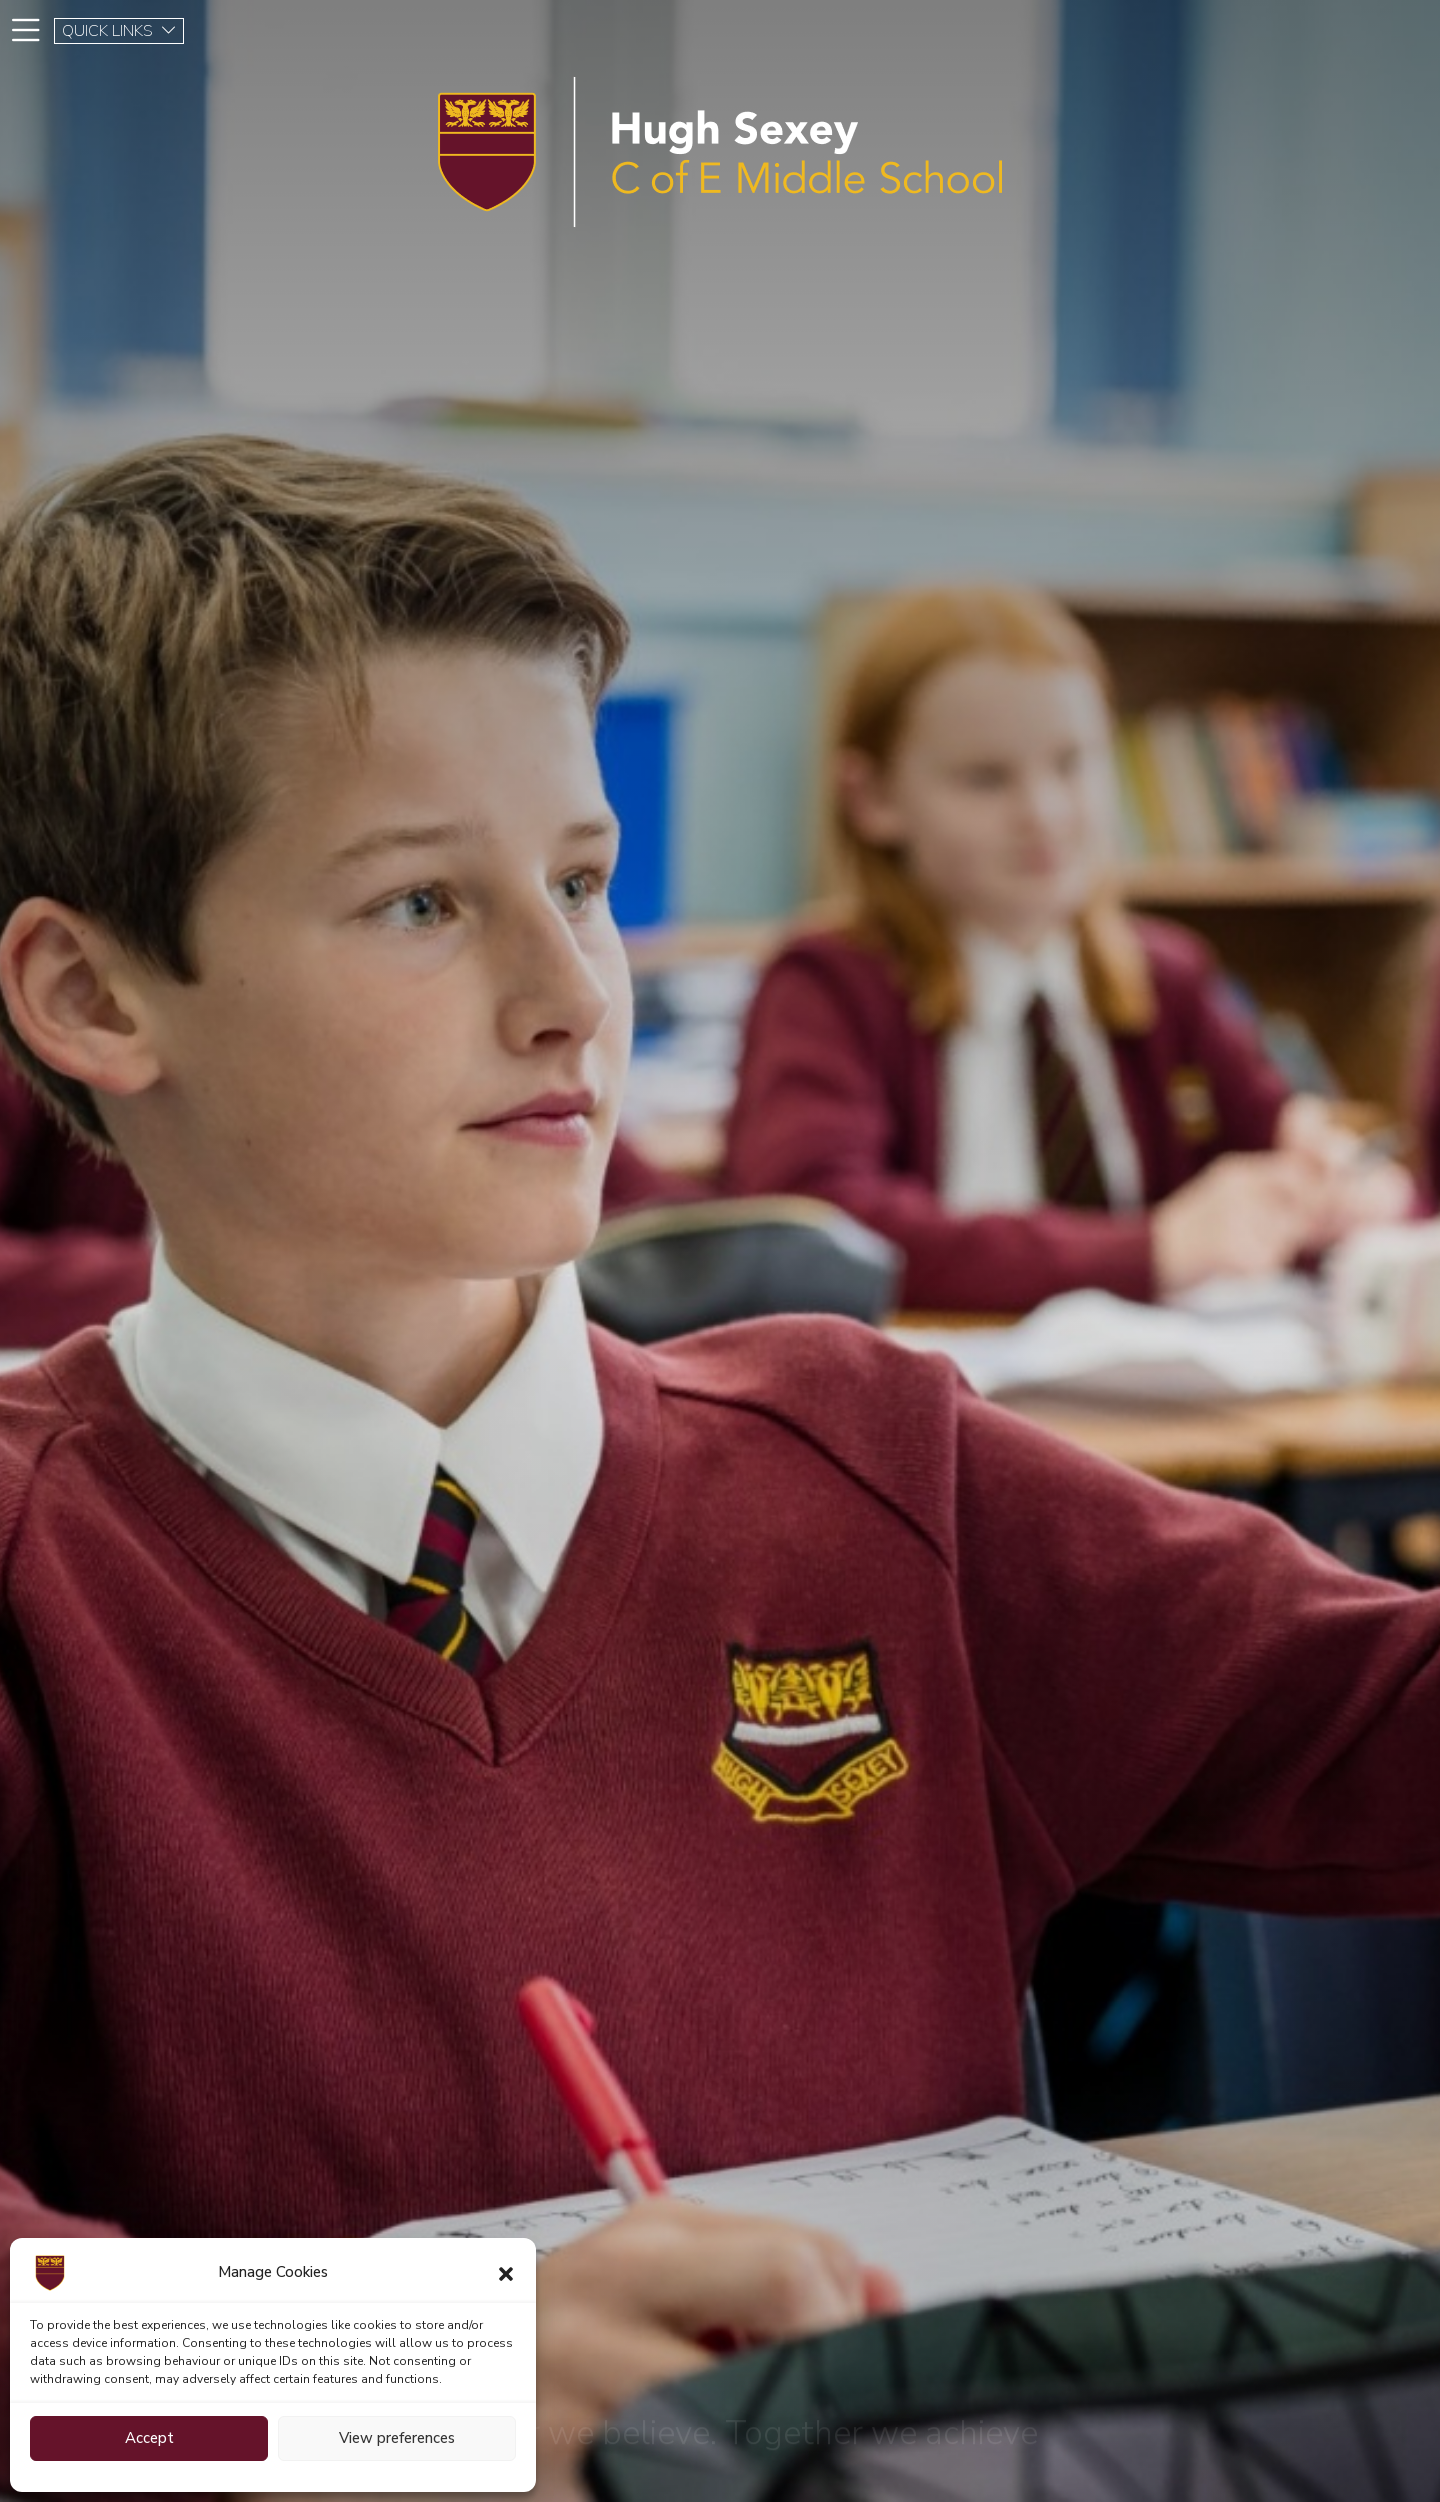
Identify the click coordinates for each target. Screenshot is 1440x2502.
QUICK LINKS (119, 31)
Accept (149, 2438)
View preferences (397, 2438)
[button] (506, 2273)
